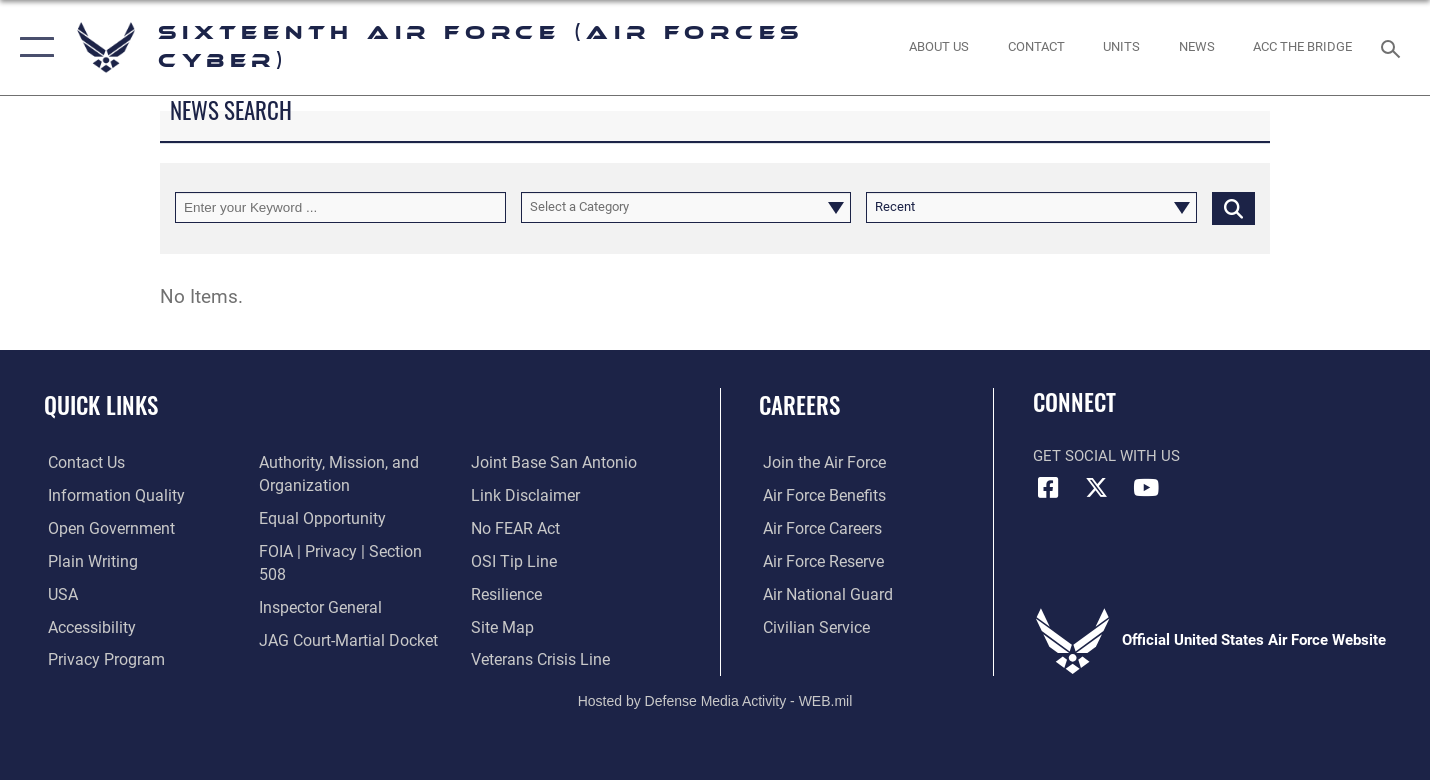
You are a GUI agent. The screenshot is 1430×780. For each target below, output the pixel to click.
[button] (32, 47)
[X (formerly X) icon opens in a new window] (1097, 488)
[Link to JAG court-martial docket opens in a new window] (344, 617)
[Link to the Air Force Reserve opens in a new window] (818, 561)
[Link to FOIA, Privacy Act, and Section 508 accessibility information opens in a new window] (349, 551)
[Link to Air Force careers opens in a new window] (817, 528)
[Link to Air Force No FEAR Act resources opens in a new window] (515, 496)
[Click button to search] (1233, 207)
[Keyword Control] (340, 207)
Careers (799, 405)
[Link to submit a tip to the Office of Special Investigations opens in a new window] (512, 528)
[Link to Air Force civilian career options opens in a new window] (810, 626)
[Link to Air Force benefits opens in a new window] (818, 496)
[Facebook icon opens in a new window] (1048, 488)
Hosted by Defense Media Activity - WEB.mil (715, 696)
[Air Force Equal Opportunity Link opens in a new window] (317, 519)
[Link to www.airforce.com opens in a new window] (818, 463)
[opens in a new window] (108, 496)
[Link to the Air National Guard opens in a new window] (820, 594)
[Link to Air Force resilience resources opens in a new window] (506, 561)
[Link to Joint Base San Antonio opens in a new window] (336, 649)
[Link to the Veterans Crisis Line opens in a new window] (539, 626)
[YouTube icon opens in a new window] (1146, 488)
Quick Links (101, 405)
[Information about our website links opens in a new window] (524, 463)
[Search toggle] (1393, 47)
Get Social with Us (1106, 456)
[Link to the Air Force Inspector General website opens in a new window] (317, 584)
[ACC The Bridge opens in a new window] (1303, 47)
